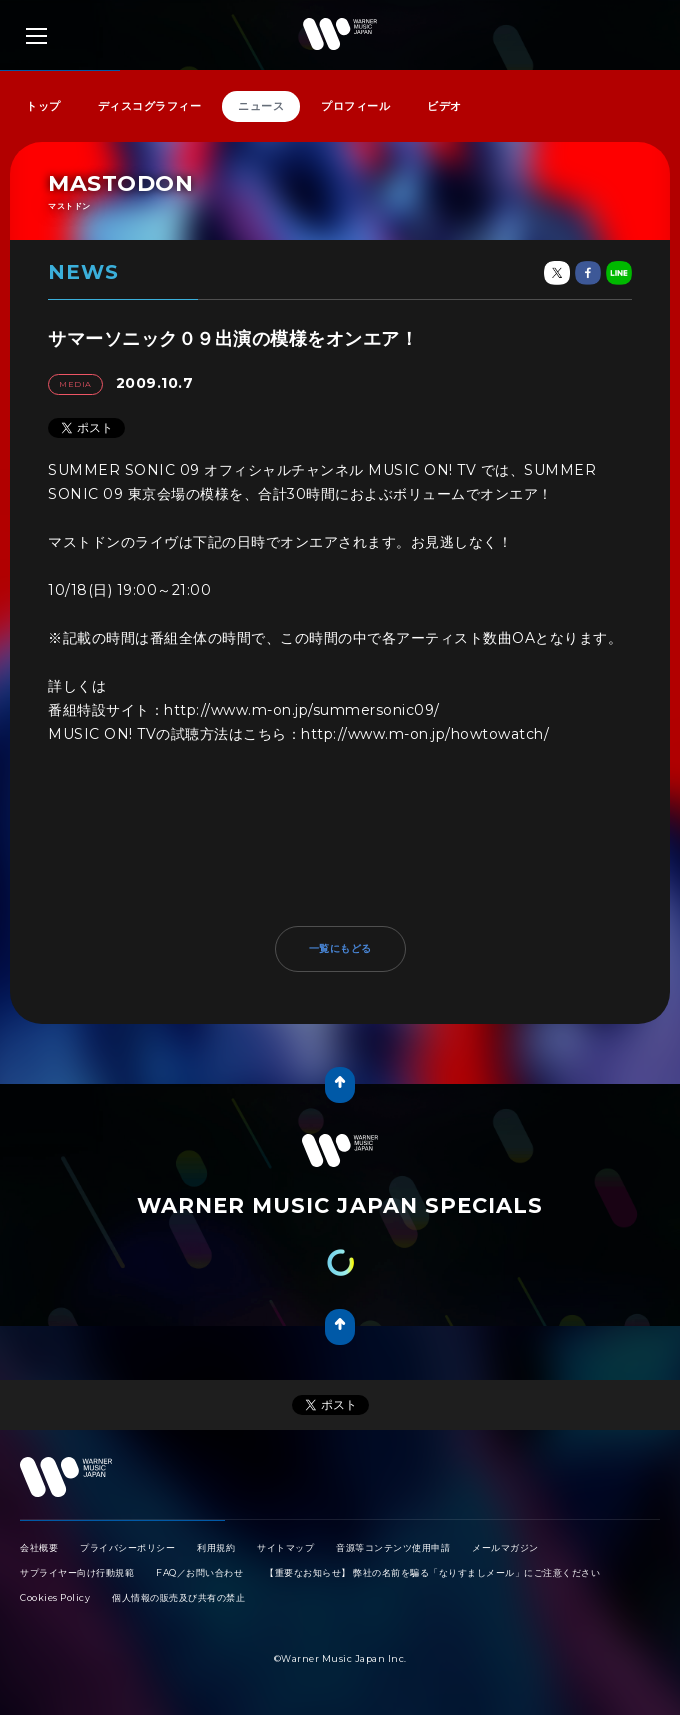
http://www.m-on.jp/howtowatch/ (425, 734)
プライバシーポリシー (127, 1547)
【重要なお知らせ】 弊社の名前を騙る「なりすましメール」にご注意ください (432, 1572)
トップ (43, 106)
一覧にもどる (340, 948)
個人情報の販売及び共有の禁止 (178, 1597)
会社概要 (39, 1547)
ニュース (261, 106)
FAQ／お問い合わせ (199, 1572)
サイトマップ (285, 1547)
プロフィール (355, 106)
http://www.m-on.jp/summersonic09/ (302, 710)
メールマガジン (505, 1547)
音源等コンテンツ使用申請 (393, 1547)
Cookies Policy (55, 1597)
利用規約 (216, 1547)
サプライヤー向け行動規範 (77, 1572)
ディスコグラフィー (150, 106)
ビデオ (444, 106)
